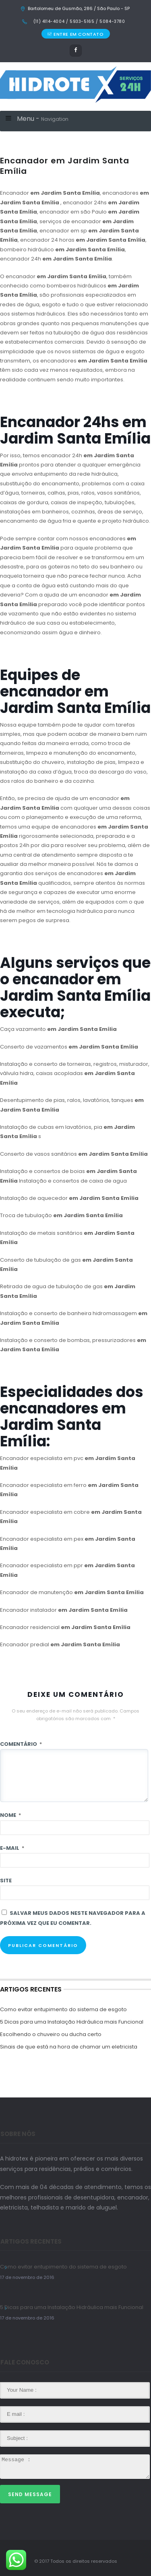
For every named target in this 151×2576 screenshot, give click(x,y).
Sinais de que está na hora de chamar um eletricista (68, 2047)
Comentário (21, 1744)
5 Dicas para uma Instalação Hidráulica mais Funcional (71, 2022)
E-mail (12, 1848)
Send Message (30, 2494)
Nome (10, 1815)
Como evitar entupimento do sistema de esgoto (63, 2009)
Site (6, 1880)
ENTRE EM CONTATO (75, 34)
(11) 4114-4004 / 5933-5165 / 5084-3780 (78, 21)
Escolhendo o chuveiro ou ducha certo (50, 2034)
